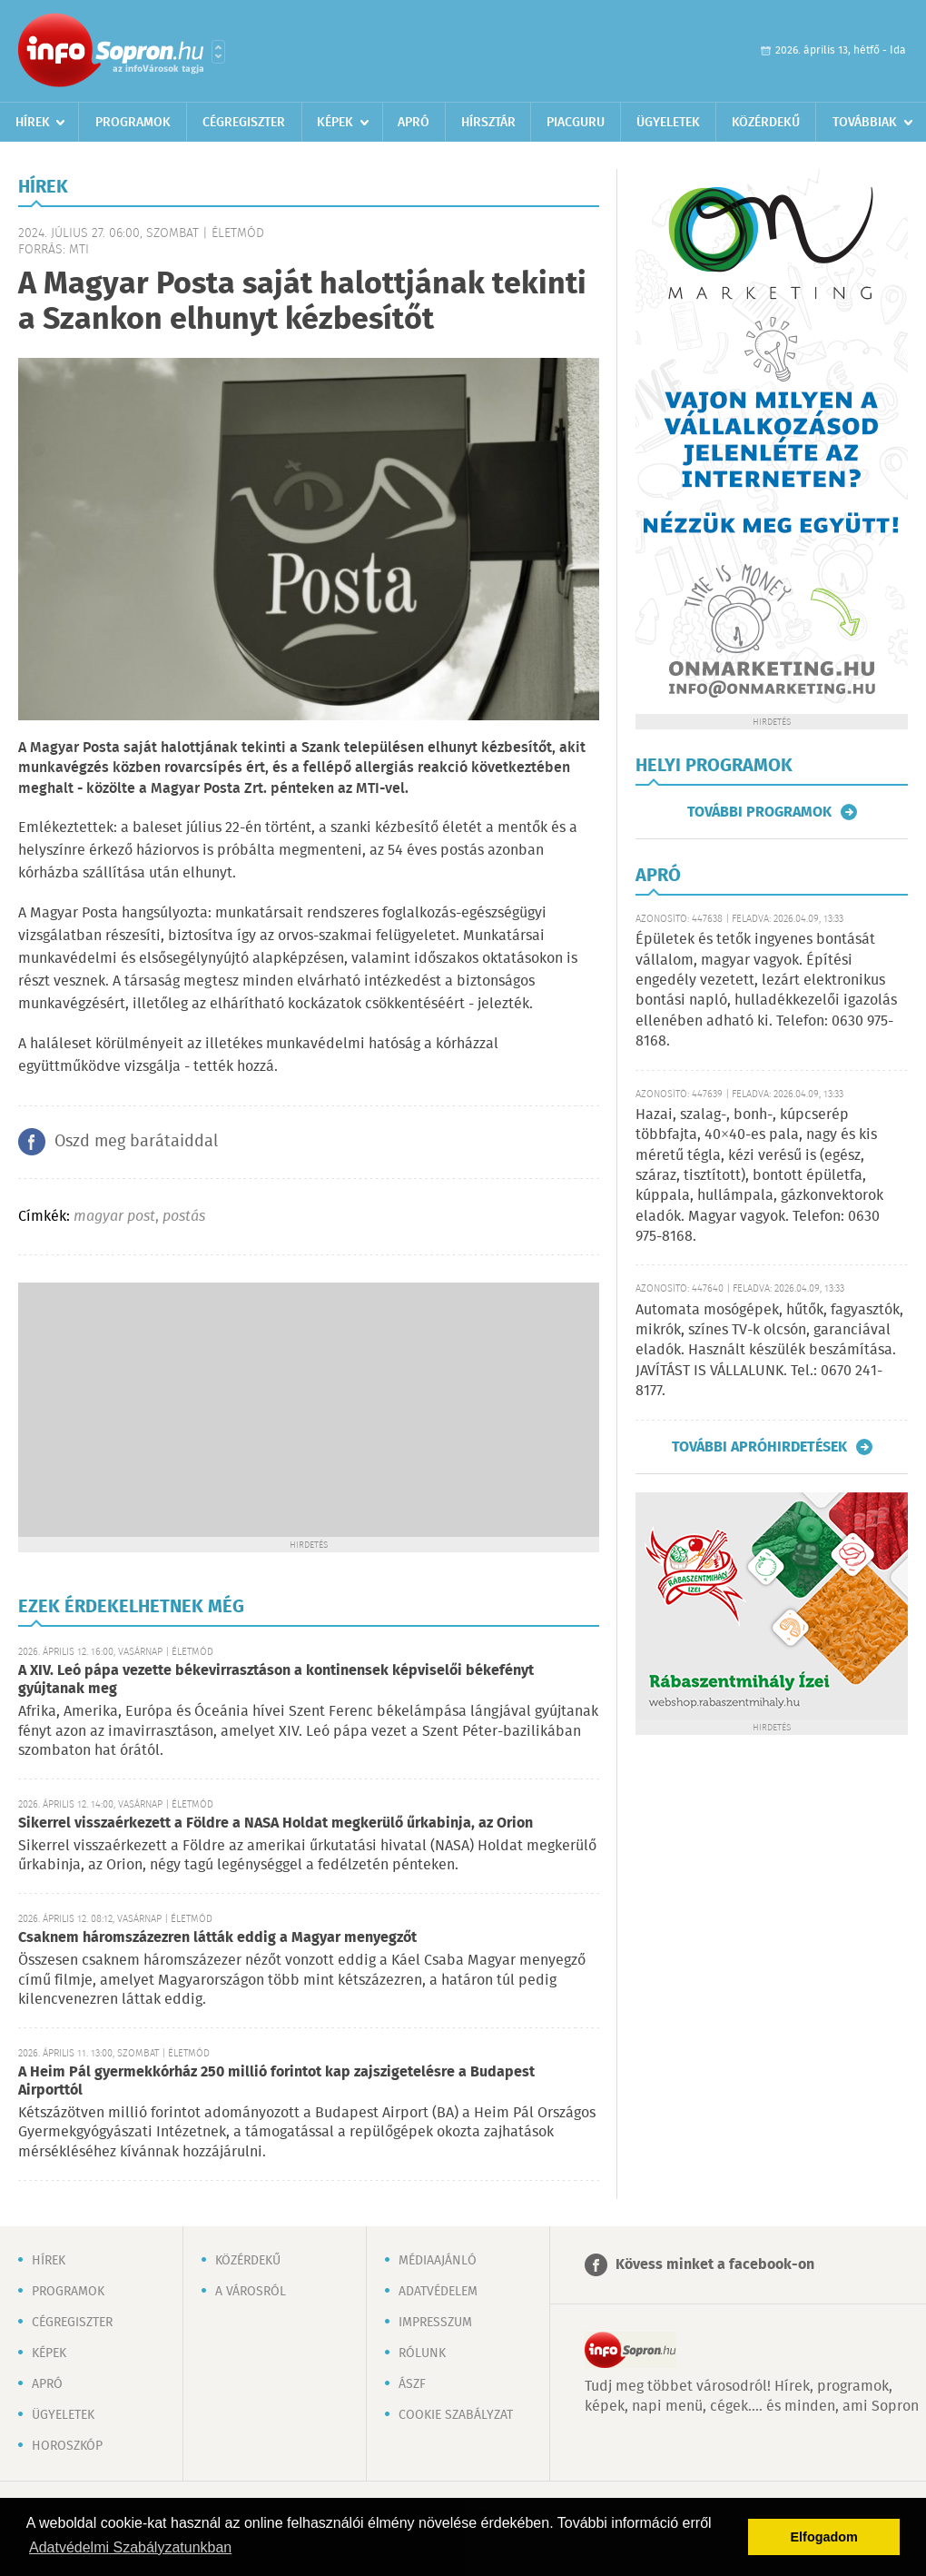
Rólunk (422, 2353)
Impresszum (435, 2323)
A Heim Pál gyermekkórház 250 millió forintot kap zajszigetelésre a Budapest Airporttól (276, 2081)
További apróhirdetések (759, 1447)
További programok (759, 812)
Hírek (32, 123)
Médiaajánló (438, 2261)
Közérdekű (766, 123)
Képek (335, 123)
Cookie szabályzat (456, 2415)
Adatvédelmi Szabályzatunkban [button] (130, 2547)
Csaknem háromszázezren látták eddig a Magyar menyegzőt (217, 1938)
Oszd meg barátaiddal (136, 1141)
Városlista (218, 52)
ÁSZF (412, 2384)
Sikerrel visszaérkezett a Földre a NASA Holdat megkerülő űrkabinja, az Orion (275, 1823)
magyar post (114, 1216)
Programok (133, 123)
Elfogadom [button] (824, 2537)
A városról (250, 2292)
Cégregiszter (243, 123)
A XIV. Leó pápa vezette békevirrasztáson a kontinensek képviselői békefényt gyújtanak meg (276, 1680)
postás (184, 1216)
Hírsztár (488, 123)
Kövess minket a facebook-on (715, 2265)
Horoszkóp (67, 2446)
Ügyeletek (668, 123)
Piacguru (576, 123)
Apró (413, 123)
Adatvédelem (438, 2292)
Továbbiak (864, 123)
